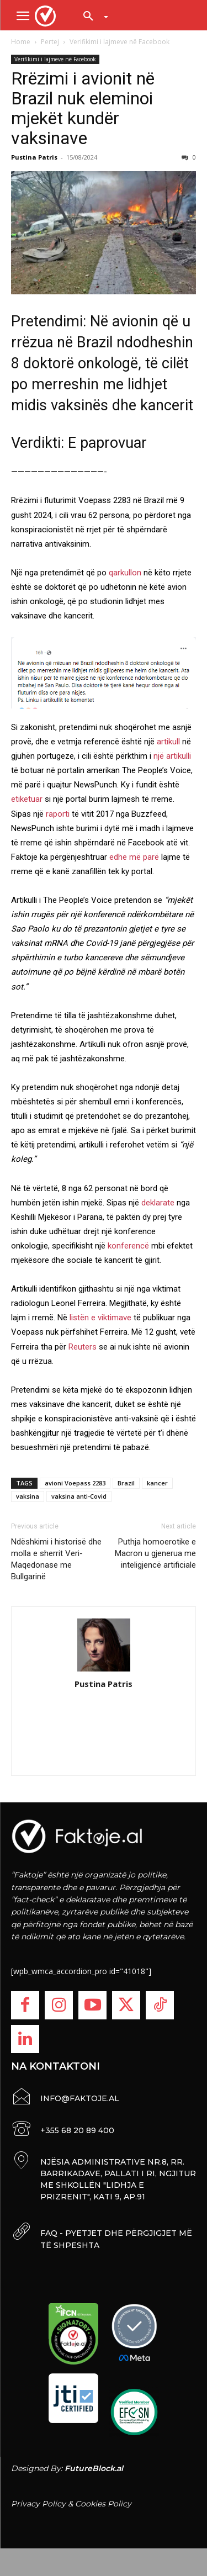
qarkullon (125, 573)
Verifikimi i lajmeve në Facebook (119, 41)
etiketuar (27, 799)
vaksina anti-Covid (79, 1496)
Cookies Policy (103, 2504)
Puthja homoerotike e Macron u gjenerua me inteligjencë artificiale (155, 1553)
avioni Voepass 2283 (75, 1483)
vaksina (27, 1496)
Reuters (82, 1347)
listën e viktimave (100, 1318)
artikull (168, 742)
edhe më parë (134, 857)
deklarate (157, 1203)
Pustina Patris (34, 157)
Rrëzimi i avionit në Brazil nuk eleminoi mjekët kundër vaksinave (83, 108)
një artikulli (172, 756)
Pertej (50, 41)
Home (20, 41)
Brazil (126, 1483)
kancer (157, 1483)
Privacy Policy (38, 2504)
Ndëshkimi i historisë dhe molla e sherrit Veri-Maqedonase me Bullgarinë (56, 1559)
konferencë (129, 1246)
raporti (58, 814)
